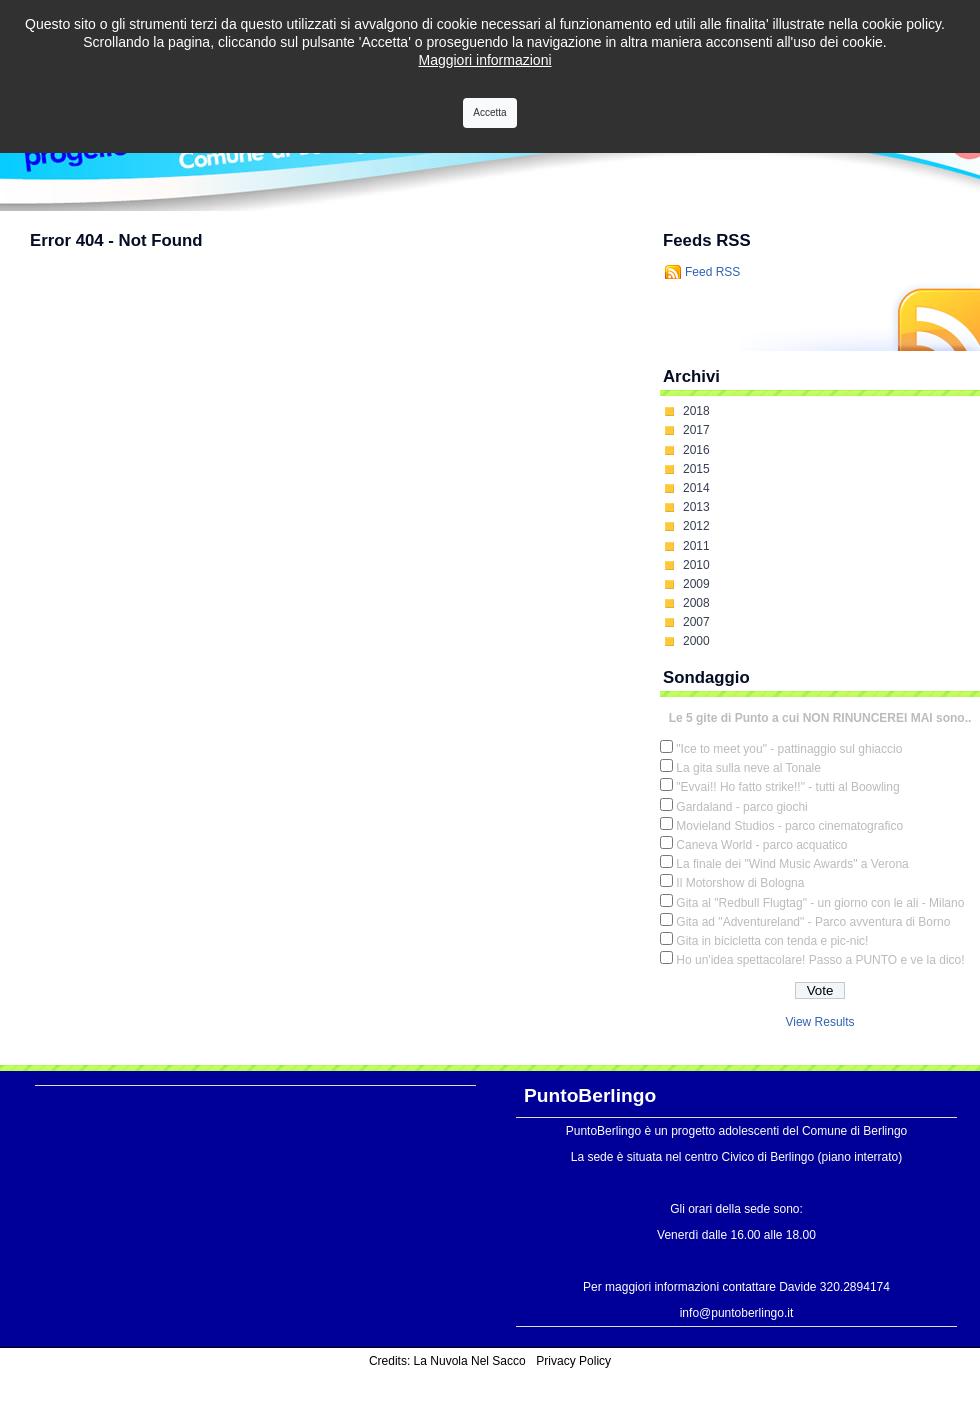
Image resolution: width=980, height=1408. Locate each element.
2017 (696, 430)
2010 (696, 565)
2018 (696, 411)
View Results (819, 1022)
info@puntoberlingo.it (737, 1313)
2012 (696, 526)
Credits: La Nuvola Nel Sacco (447, 1361)
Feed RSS (712, 272)
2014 (696, 488)
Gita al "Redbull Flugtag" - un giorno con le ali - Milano (820, 903)
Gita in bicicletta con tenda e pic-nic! (772, 941)
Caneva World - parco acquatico (761, 845)
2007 (696, 622)
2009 (696, 584)
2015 (696, 469)
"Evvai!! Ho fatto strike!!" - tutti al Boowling (787, 787)
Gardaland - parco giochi (741, 807)
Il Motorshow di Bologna (740, 883)
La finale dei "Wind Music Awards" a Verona (792, 864)
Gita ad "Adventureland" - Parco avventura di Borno (813, 922)
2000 (696, 641)
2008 (696, 603)
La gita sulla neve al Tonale (748, 768)
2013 (696, 507)
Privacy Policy (573, 1361)
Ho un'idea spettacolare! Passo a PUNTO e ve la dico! (820, 960)
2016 (696, 450)
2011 (696, 546)
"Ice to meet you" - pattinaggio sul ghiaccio (789, 749)
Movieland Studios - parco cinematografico (789, 826)
